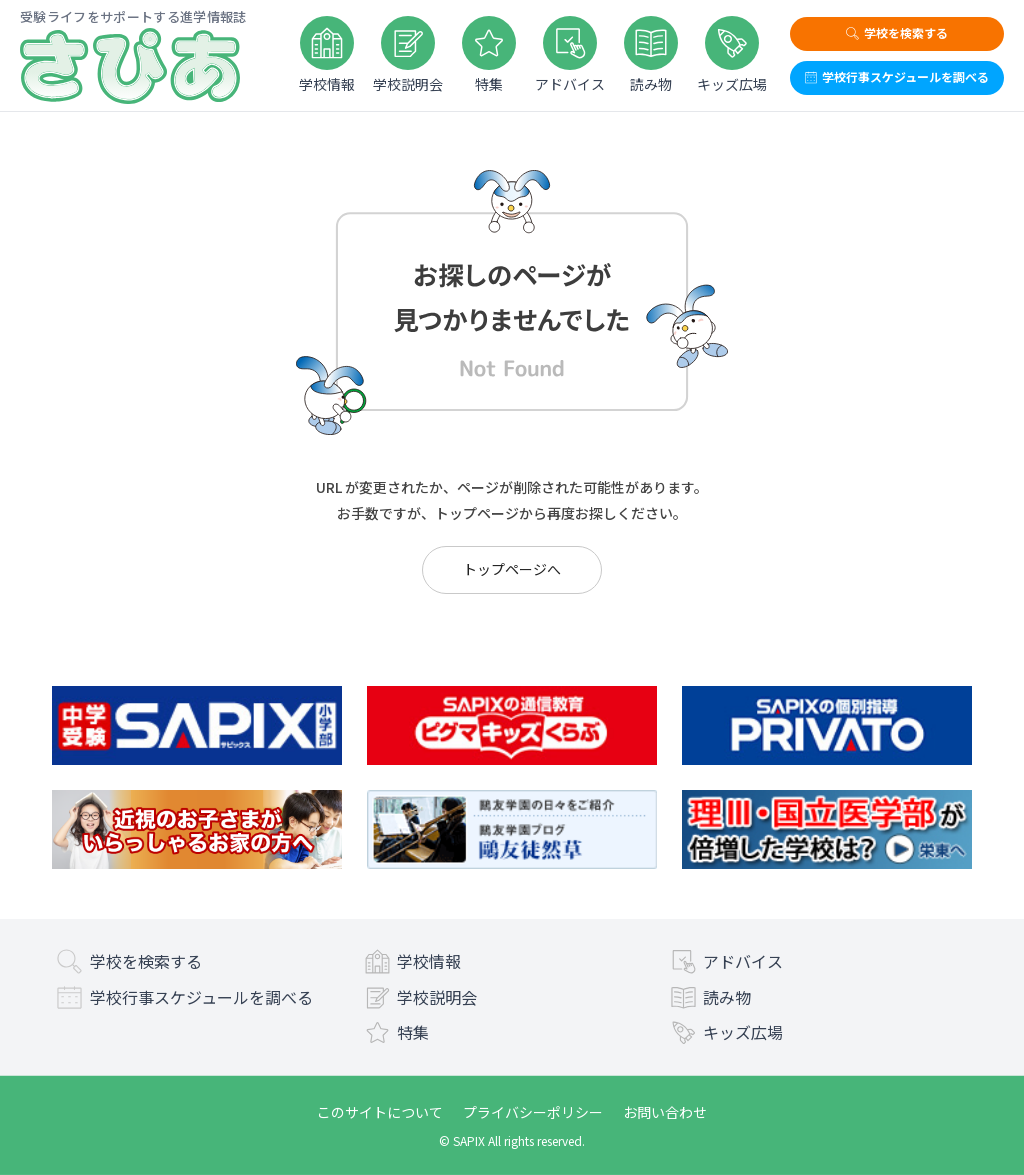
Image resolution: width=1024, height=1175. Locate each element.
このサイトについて (380, 1112)
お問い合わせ (665, 1112)
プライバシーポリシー (533, 1112)
